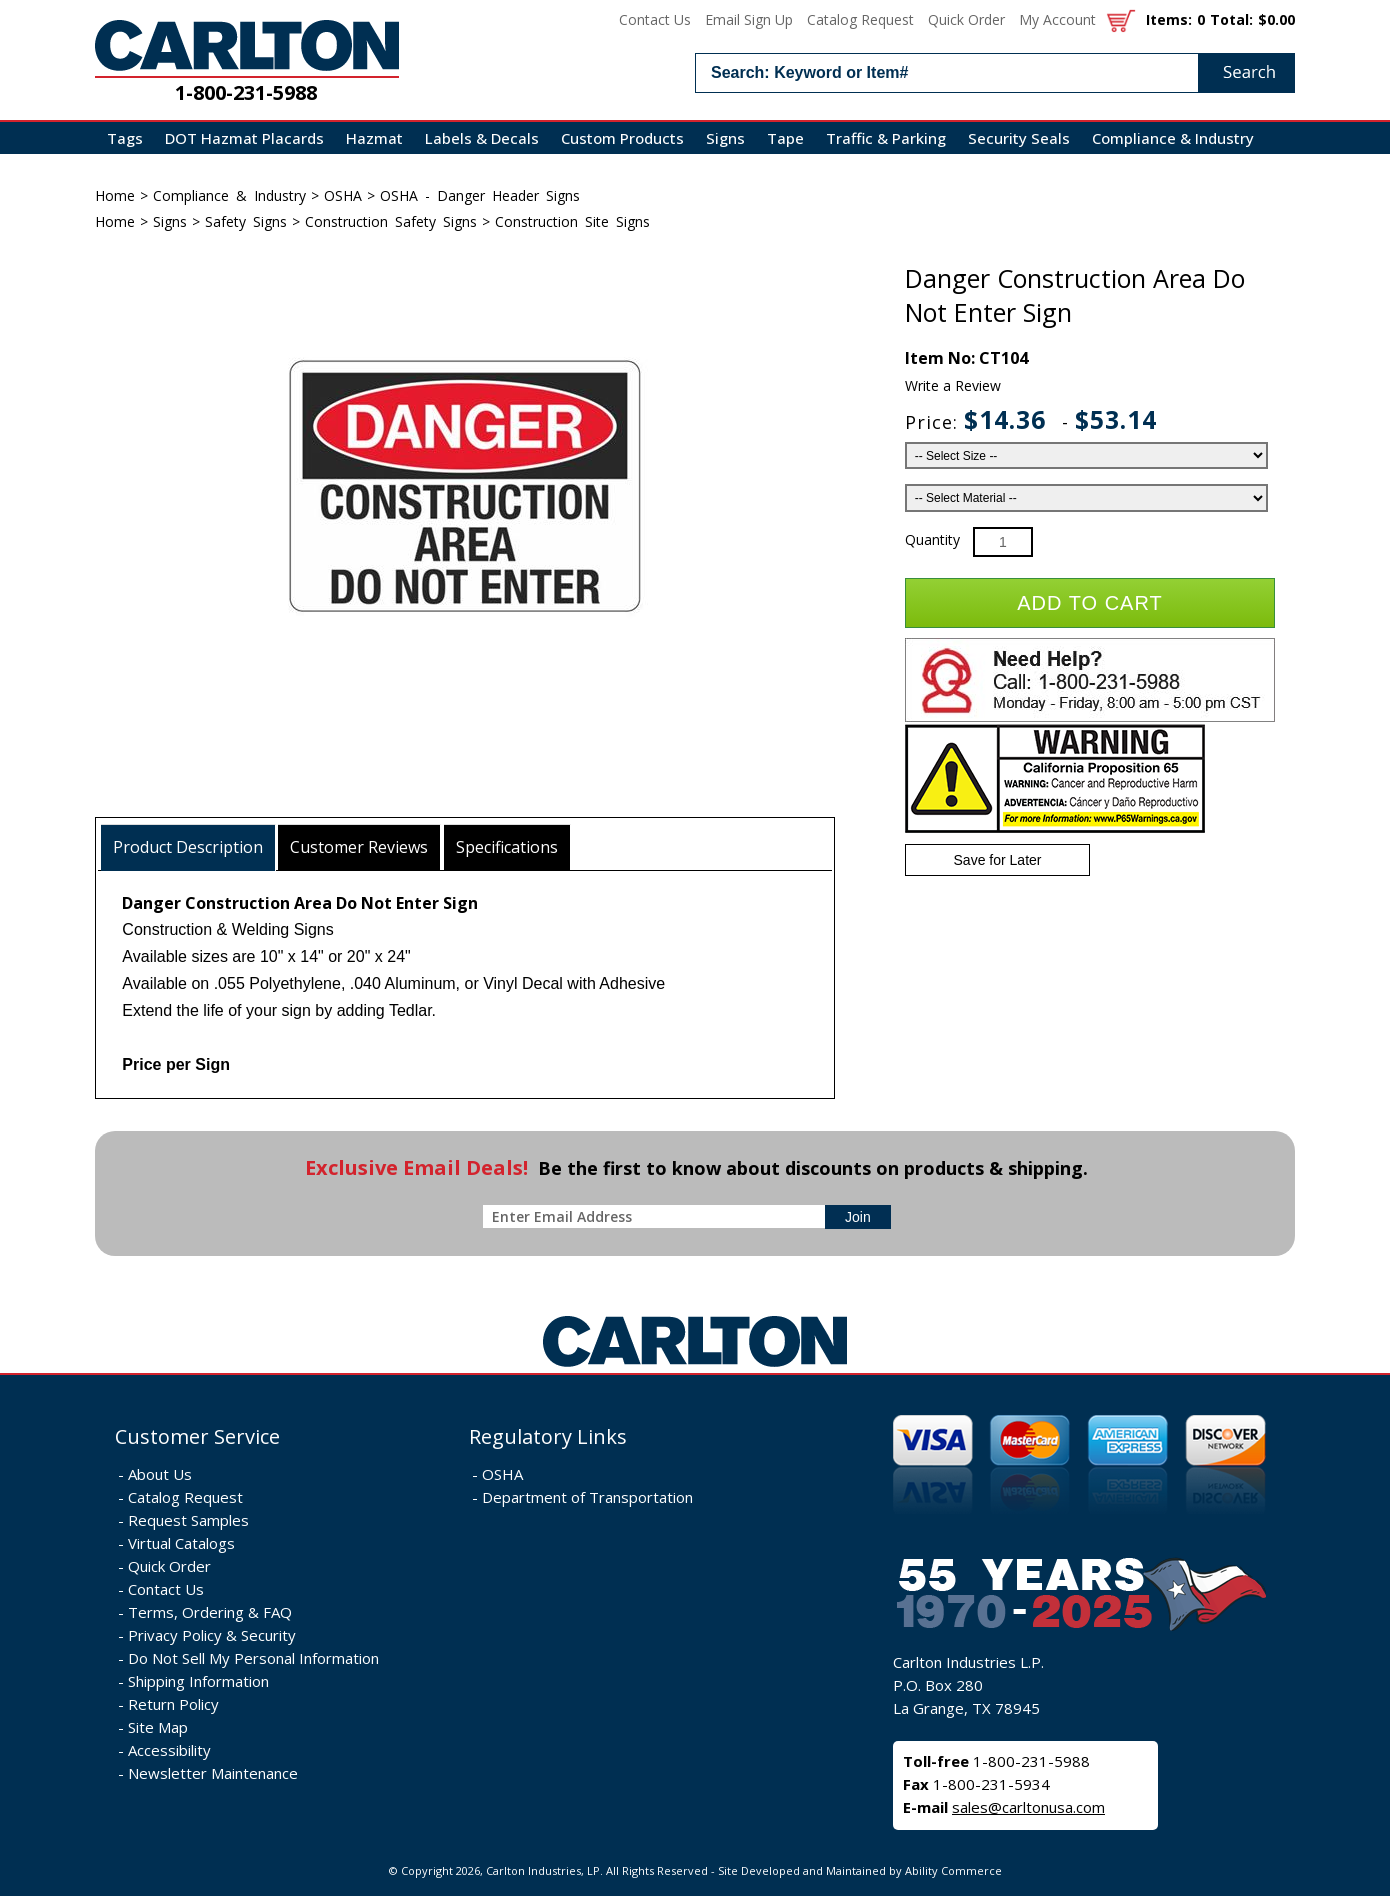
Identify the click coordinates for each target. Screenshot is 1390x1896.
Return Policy (173, 1704)
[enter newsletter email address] (658, 1216)
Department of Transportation (587, 1497)
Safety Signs (246, 221)
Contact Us (655, 19)
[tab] (188, 847)
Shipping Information (198, 1681)
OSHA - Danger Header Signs (480, 195)
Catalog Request (860, 19)
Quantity (932, 539)
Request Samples (188, 1520)
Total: (1231, 19)
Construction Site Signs (572, 221)
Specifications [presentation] (507, 847)
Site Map (158, 1727)
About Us (160, 1474)
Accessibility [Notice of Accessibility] (169, 1750)
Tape (785, 138)
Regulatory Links (548, 1436)
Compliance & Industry (1173, 138)
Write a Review (953, 385)
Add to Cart (1089, 603)
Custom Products (622, 138)
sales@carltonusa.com (1028, 1807)
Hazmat (374, 138)
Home (115, 195)
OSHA (343, 195)
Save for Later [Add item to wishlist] (998, 860)
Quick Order (966, 19)
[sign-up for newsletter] (858, 1217)
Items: (1169, 19)
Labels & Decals (482, 138)
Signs (725, 138)
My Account (1057, 19)
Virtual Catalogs (181, 1543)
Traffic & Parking (886, 138)
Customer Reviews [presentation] (359, 847)
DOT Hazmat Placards (244, 138)
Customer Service (197, 1436)
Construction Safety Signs (391, 221)
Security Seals (1019, 138)
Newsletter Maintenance (213, 1773)
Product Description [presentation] (188, 847)
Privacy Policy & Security (212, 1635)
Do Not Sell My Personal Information (253, 1658)
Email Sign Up (749, 19)
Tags (125, 138)
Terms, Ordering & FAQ (210, 1612)
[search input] (995, 73)
